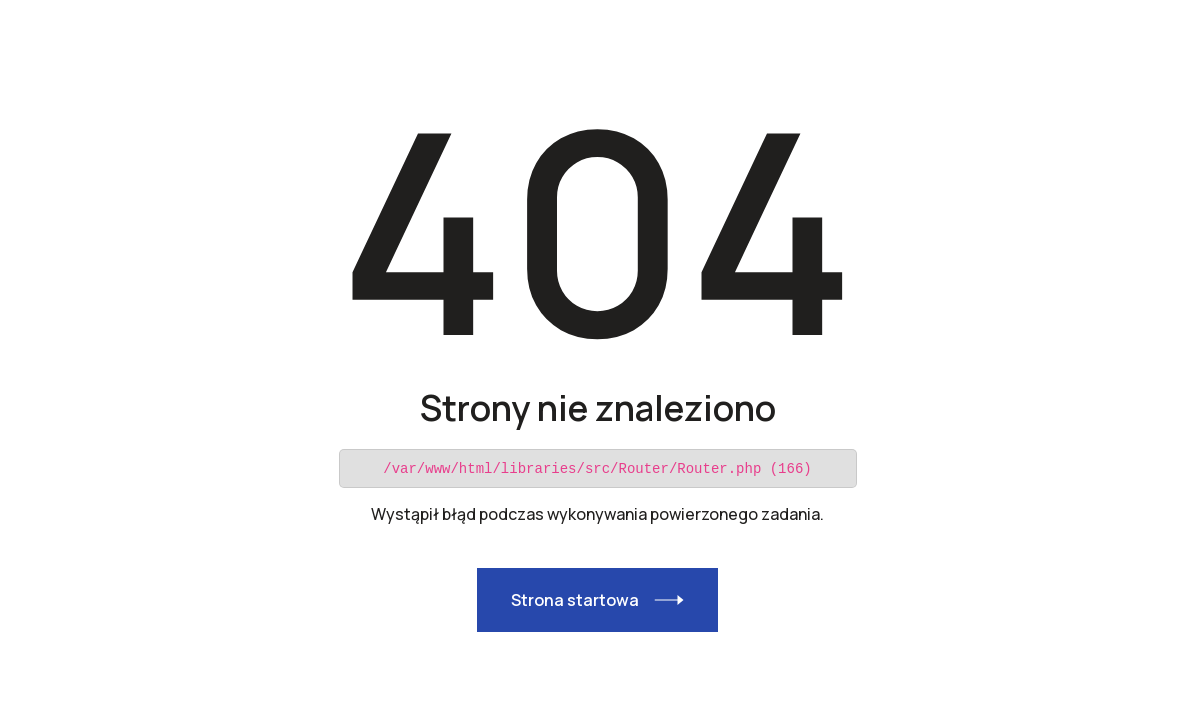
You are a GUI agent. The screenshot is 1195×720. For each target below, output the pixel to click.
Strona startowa (575, 599)
